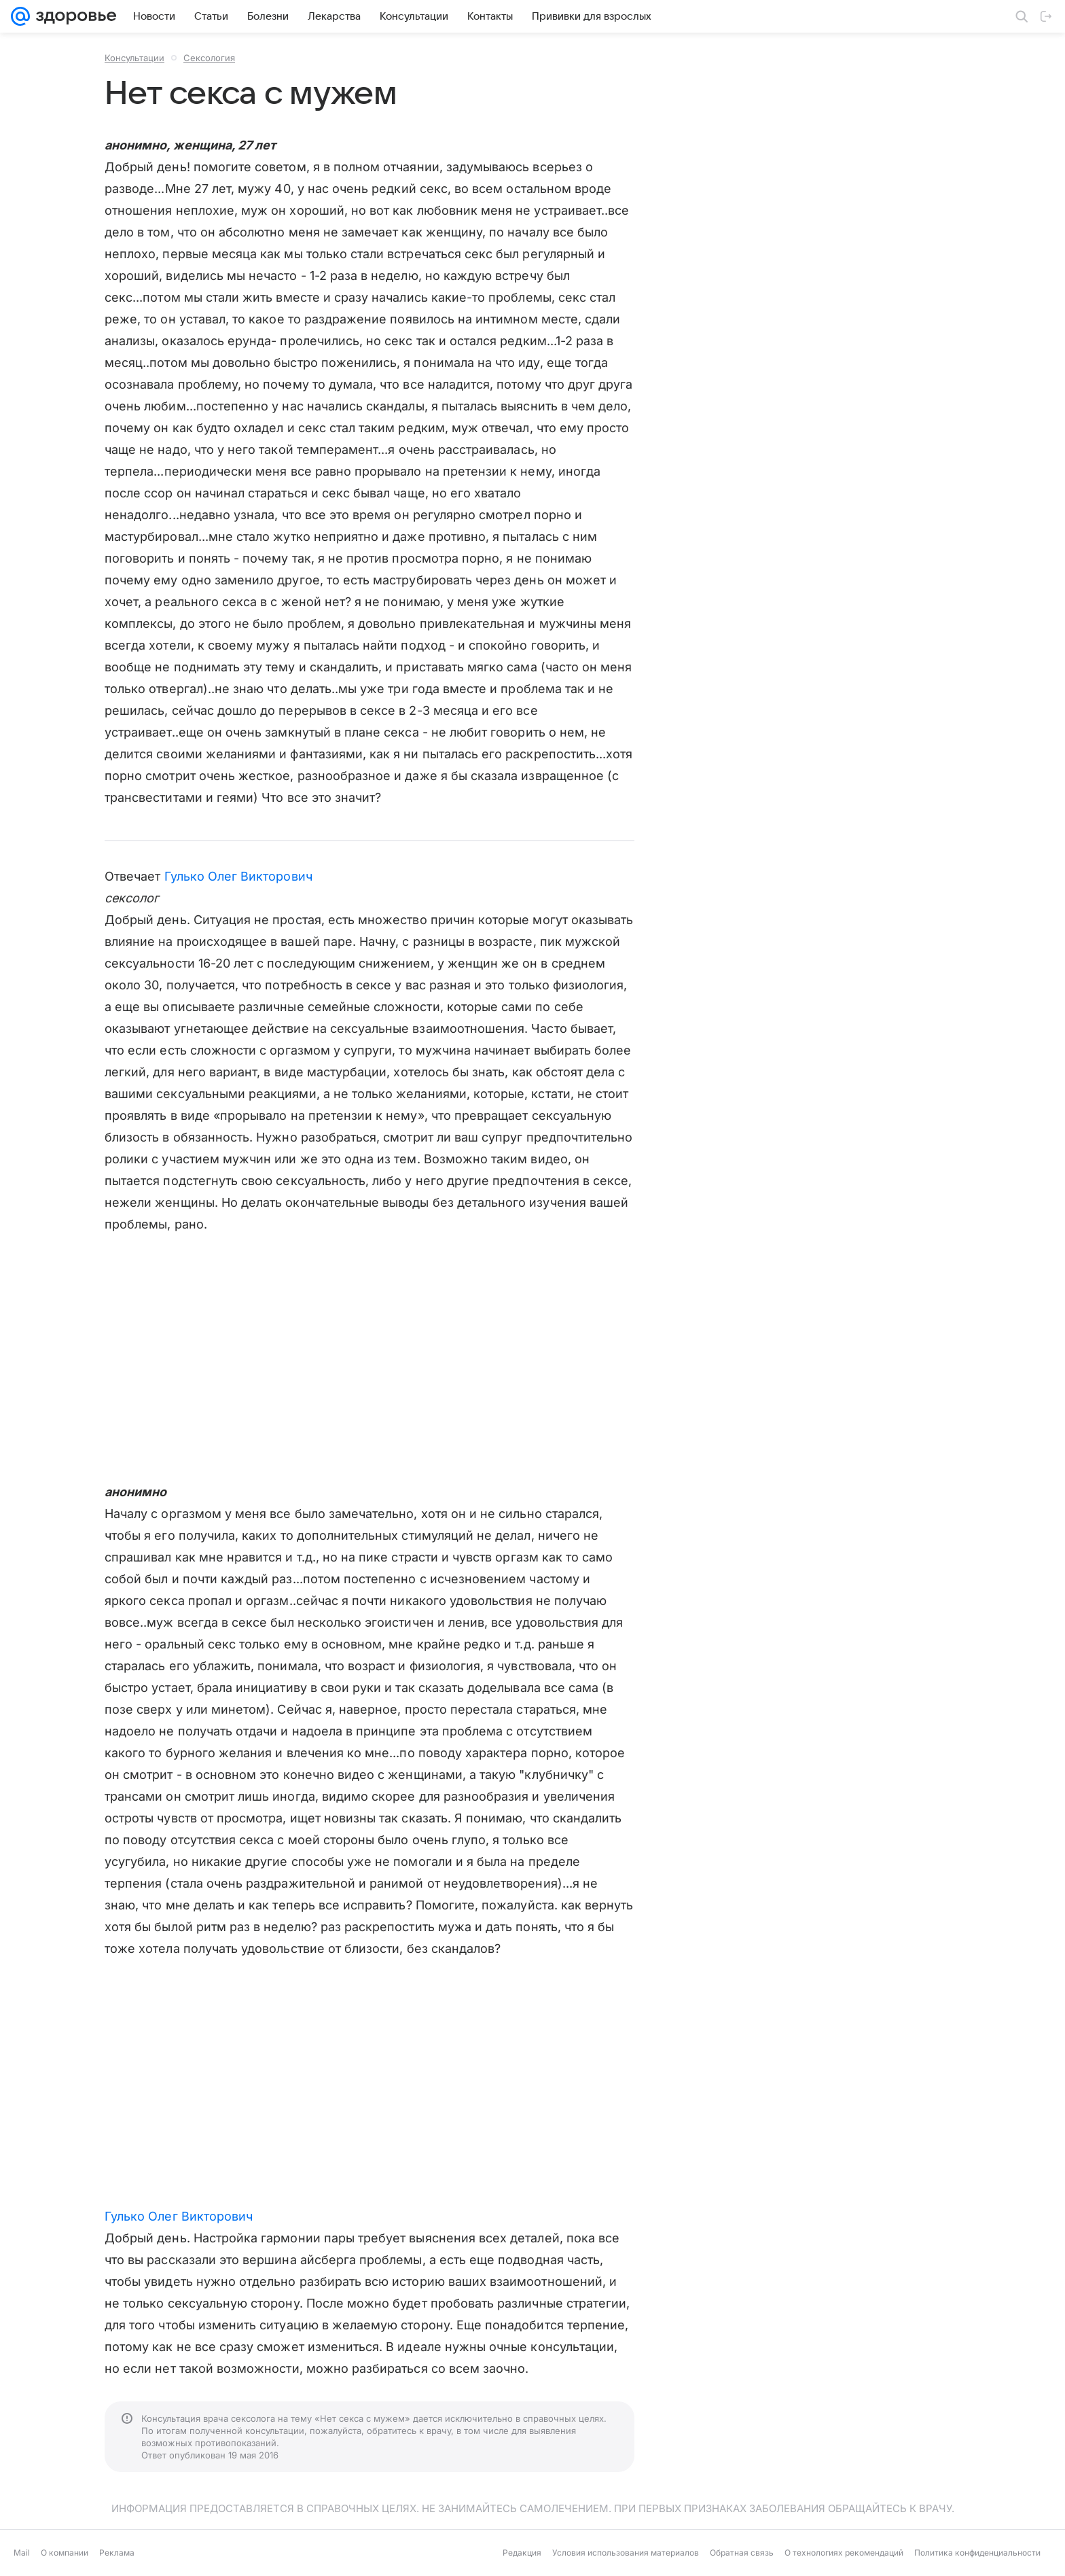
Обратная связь (742, 2552)
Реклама (116, 2552)
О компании (64, 2552)
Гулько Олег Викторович (238, 876)
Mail (22, 2552)
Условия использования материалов (625, 2552)
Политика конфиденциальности (977, 2552)
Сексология (209, 57)
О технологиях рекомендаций (843, 2552)
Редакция (522, 2552)
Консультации (134, 57)
